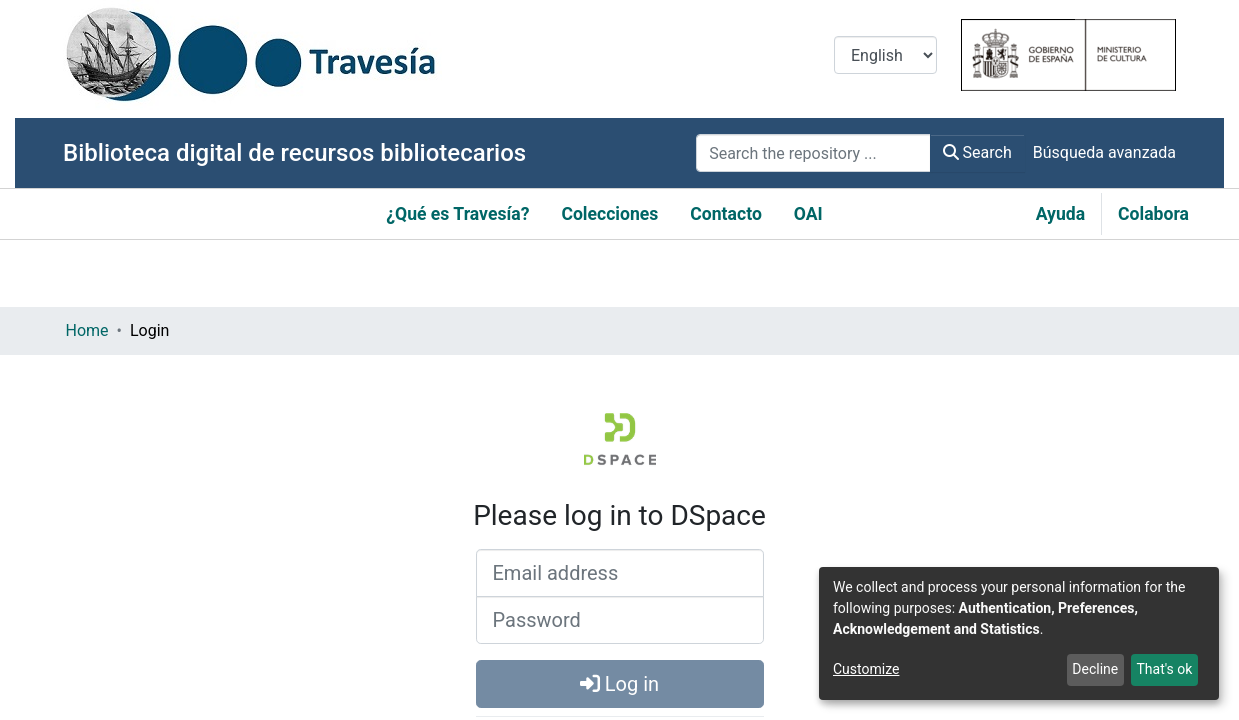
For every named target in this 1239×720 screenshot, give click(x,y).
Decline (1095, 669)
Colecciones (609, 214)
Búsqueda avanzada (1104, 152)
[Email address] (620, 573)
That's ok (1164, 669)
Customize (866, 669)
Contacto (726, 214)
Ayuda (1060, 214)
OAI (808, 214)
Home (87, 330)
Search (977, 152)
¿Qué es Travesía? (457, 214)
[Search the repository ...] (813, 153)
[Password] (620, 620)
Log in (619, 684)
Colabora (1153, 214)
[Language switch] (885, 55)
